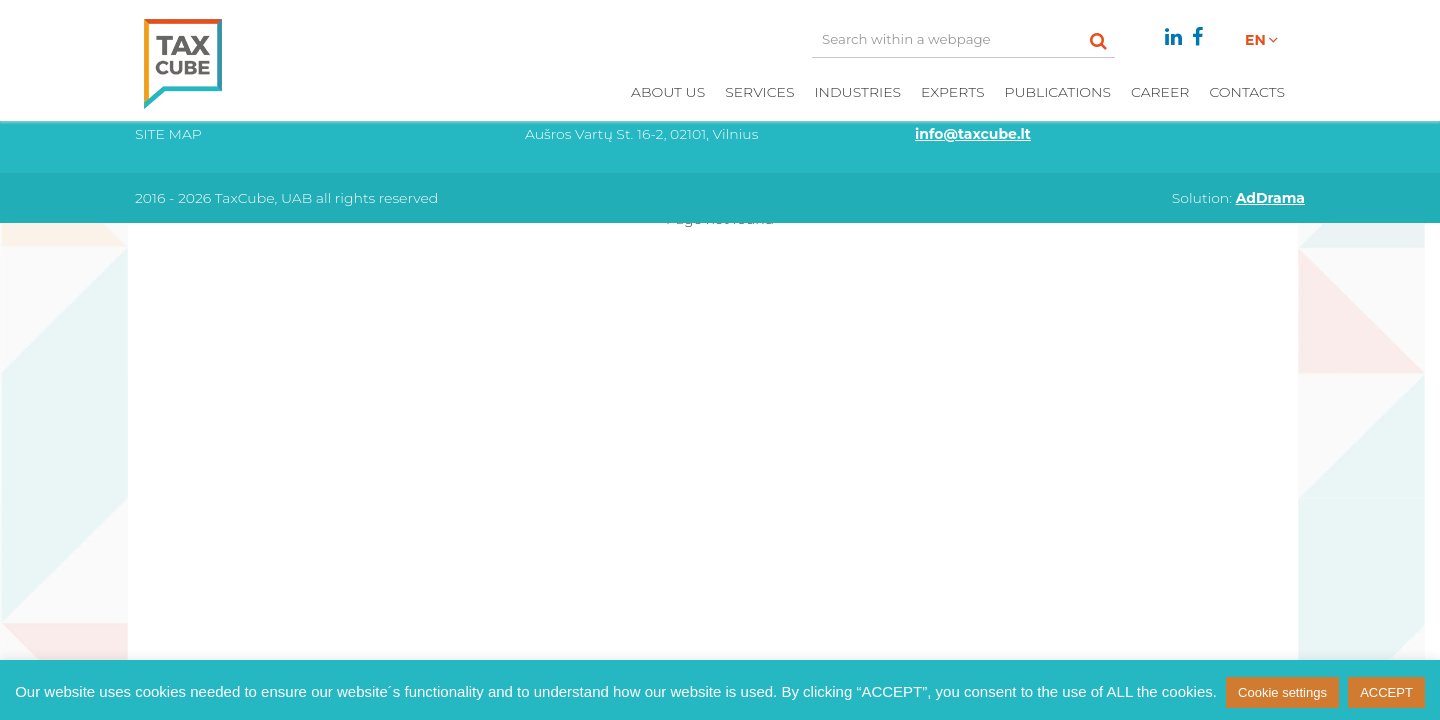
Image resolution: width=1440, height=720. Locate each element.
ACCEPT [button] (1386, 692)
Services (759, 92)
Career (1160, 92)
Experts (952, 92)
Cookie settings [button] (1282, 692)
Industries (857, 92)
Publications (1057, 92)
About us (668, 92)
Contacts (1247, 92)
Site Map (168, 134)
